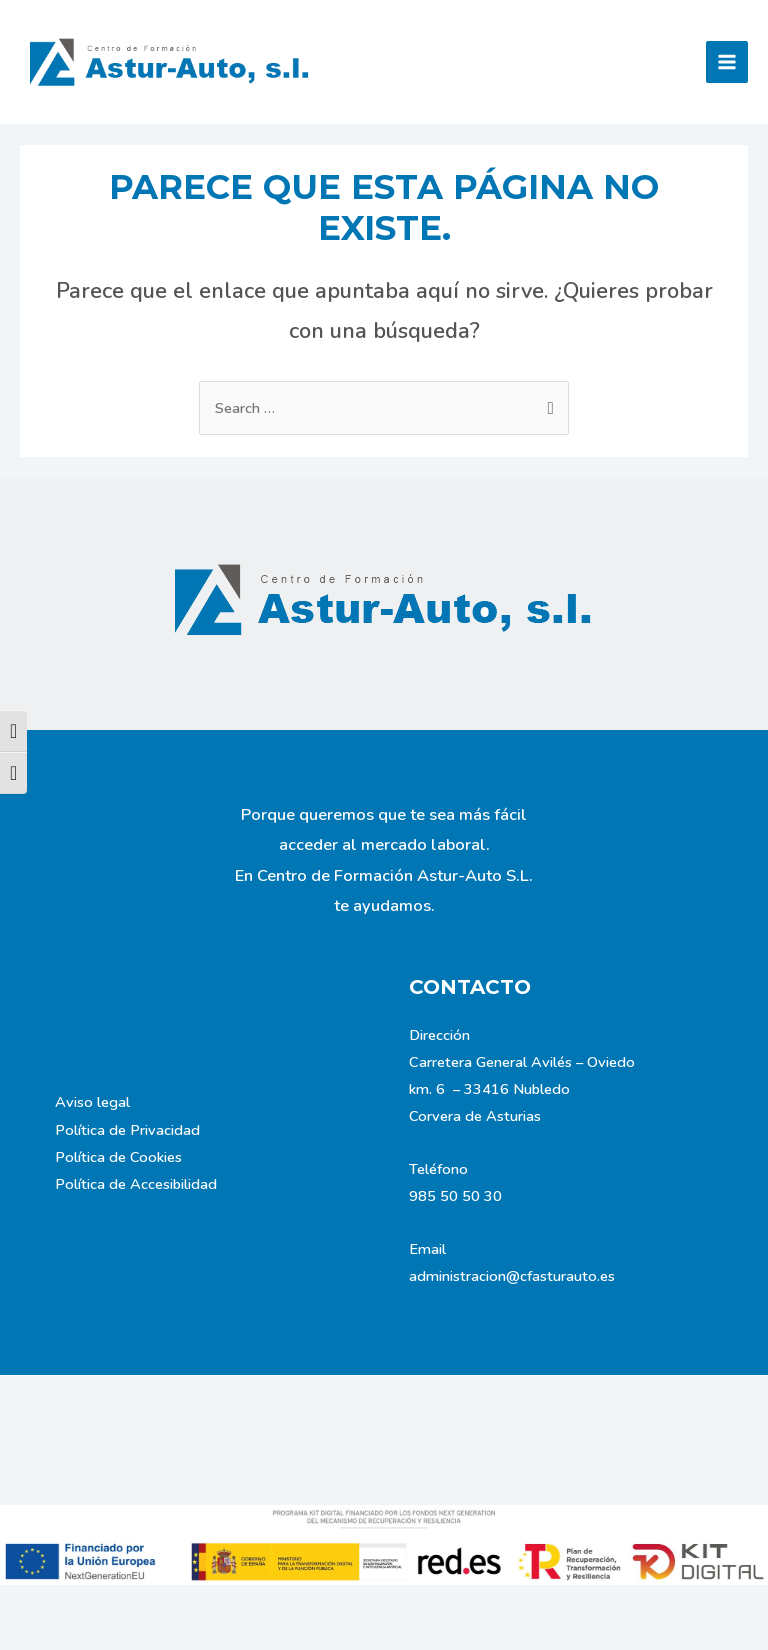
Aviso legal (92, 1102)
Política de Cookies (118, 1157)
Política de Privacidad (127, 1130)
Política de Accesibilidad (136, 1184)
